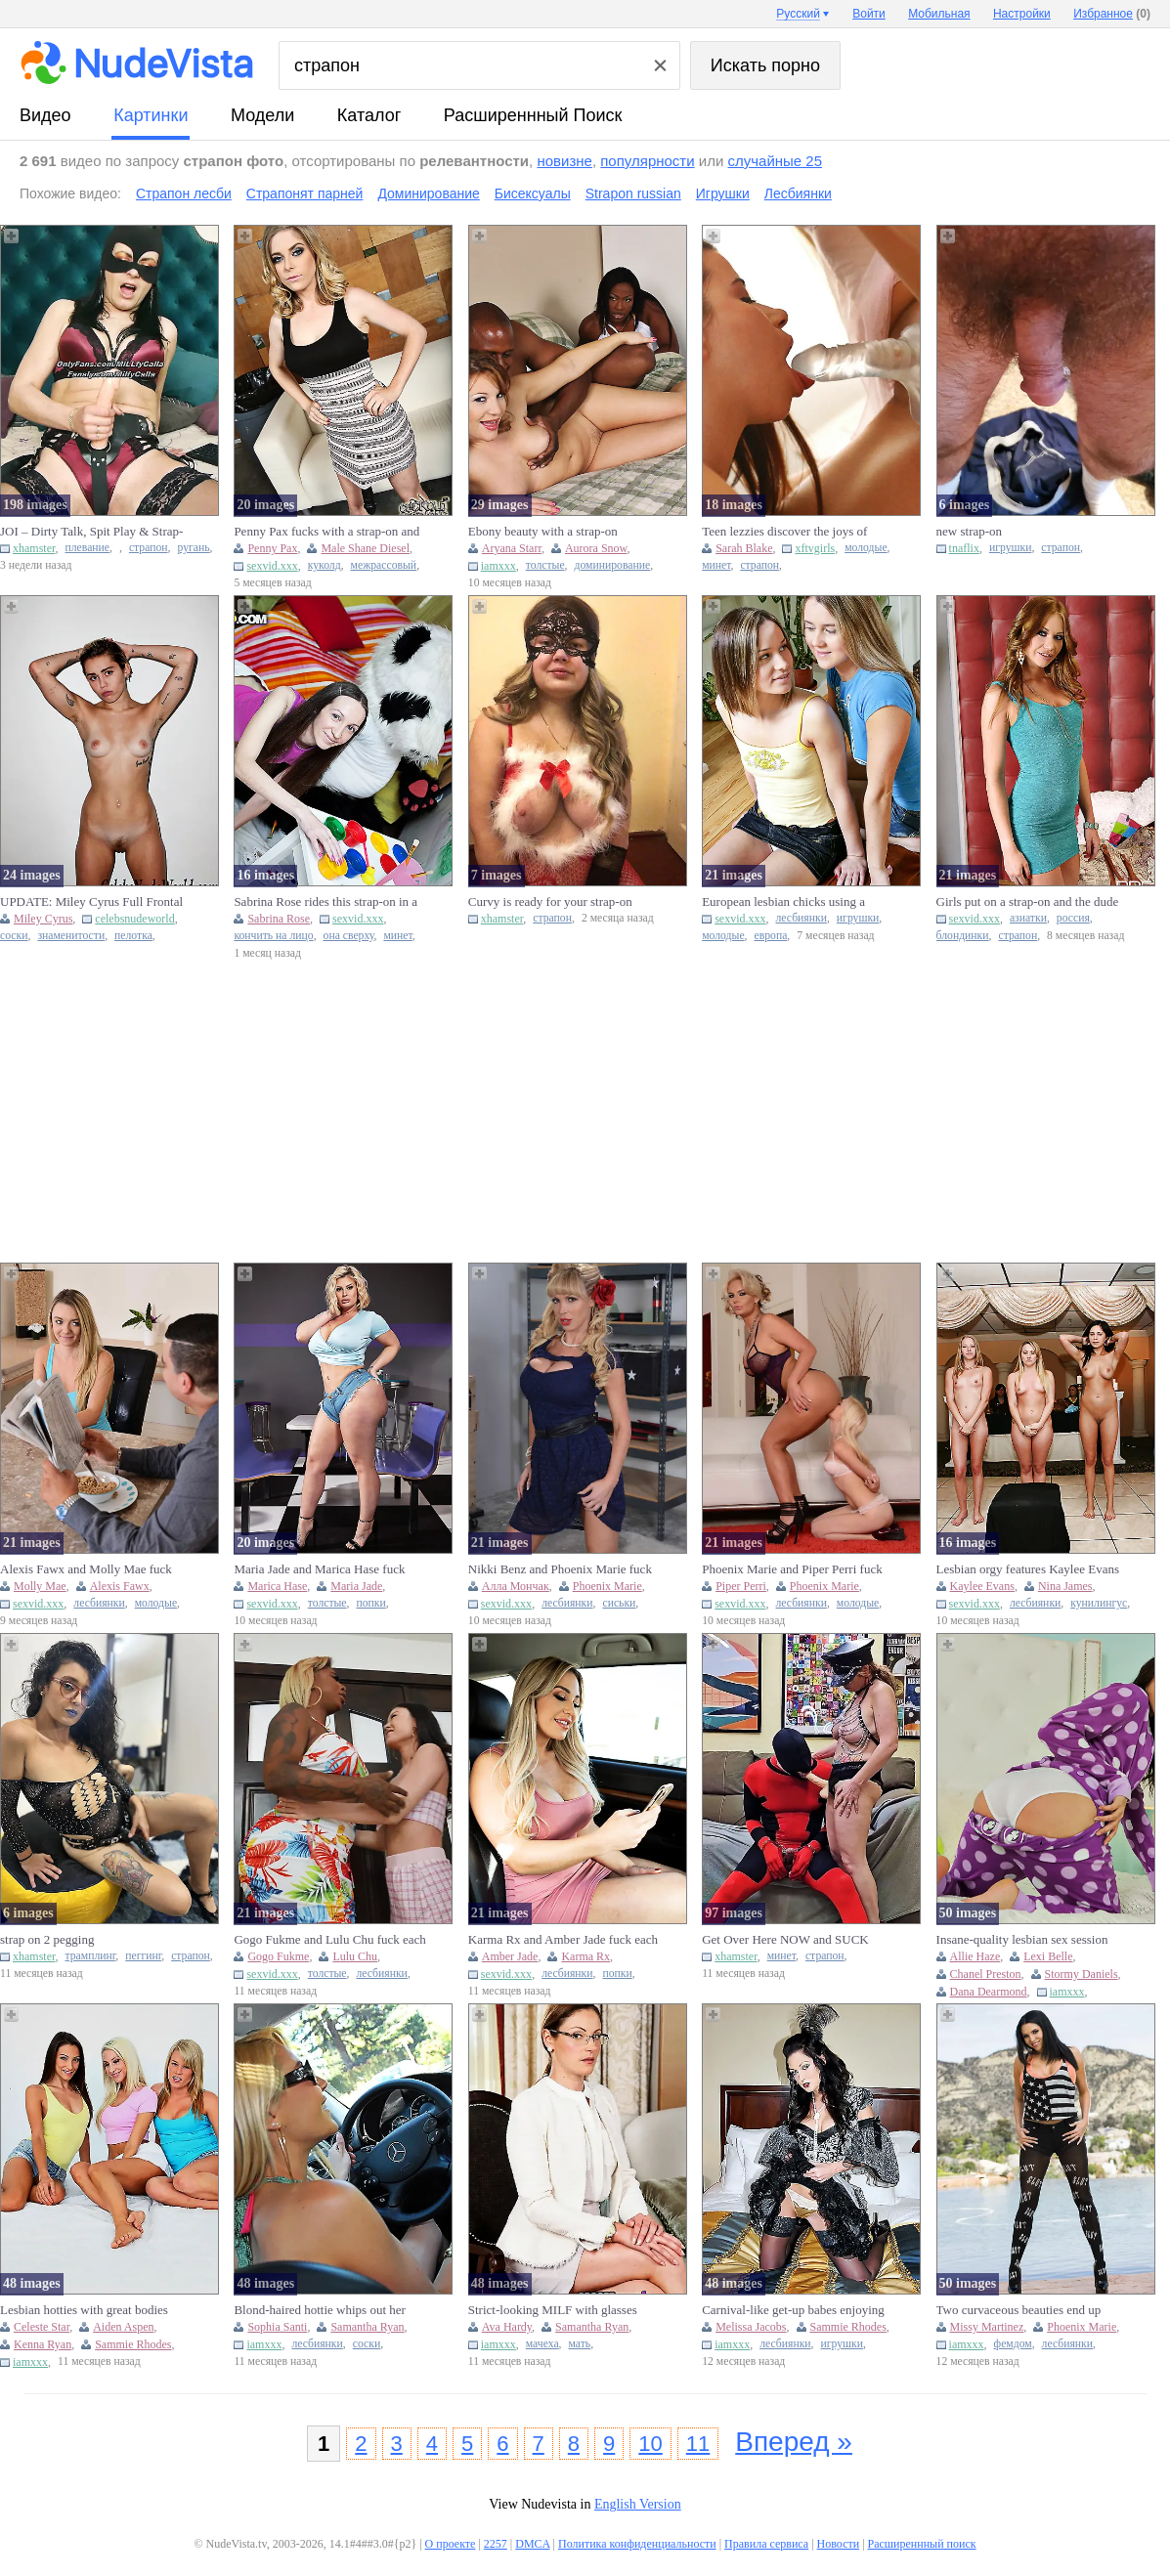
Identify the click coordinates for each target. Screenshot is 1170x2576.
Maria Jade (356, 1586)
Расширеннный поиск (533, 115)
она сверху (349, 935)
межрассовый (384, 565)
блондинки (962, 935)
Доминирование (428, 193)
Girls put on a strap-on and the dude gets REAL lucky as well (1027, 902)
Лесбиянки (798, 193)
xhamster (34, 548)
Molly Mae (40, 1586)
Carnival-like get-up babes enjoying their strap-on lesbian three (793, 2310)
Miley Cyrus (43, 918)
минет (716, 565)
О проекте (450, 2544)
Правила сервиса (766, 2544)
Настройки (1022, 14)
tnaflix (964, 548)
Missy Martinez (987, 2327)
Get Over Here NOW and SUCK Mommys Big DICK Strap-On (785, 1940)
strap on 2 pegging (47, 1939)
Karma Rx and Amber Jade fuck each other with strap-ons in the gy (563, 1940)
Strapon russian (633, 193)
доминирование (613, 565)
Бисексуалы (533, 193)
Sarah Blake (743, 548)
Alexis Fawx (120, 1586)
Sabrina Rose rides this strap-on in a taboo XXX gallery (325, 902)
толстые (545, 565)
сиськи (618, 1603)
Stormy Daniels (1081, 1974)
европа (771, 935)
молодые (866, 547)
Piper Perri (740, 1586)
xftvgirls (815, 548)
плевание (87, 547)
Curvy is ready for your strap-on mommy (550, 902)
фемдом (1013, 2344)
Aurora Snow (596, 548)
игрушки (1010, 547)
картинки (150, 115)
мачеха (542, 2344)
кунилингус (1098, 1603)
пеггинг (143, 1956)
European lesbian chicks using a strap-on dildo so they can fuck (783, 902)
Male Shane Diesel (365, 548)
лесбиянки (801, 918)
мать (580, 2344)
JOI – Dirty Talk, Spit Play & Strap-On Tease (91, 531)
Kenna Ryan (42, 2344)
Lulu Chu (354, 1956)
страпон (148, 547)
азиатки (1028, 918)
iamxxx (498, 566)
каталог (369, 115)
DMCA (532, 2544)
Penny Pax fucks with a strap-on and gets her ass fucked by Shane (326, 531)
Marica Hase (277, 1586)
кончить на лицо (273, 935)
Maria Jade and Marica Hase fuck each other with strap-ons (319, 1569)
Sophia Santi (277, 2327)
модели (262, 115)
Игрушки (723, 193)
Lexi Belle (1047, 1956)
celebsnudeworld (134, 918)
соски (13, 935)
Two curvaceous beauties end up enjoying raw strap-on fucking (1019, 2310)
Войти (869, 14)
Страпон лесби (184, 193)
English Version (637, 2504)
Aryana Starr (512, 548)
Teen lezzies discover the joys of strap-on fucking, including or (784, 531)
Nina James (1065, 1586)
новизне (564, 160)
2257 (495, 2544)
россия (1073, 918)
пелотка (133, 935)
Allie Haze (975, 1956)
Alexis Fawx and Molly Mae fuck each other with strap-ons (86, 1569)
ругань (193, 547)
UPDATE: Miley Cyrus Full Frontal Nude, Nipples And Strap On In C (91, 902)
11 (698, 2443)
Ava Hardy (507, 2327)
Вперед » (793, 2441)
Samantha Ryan (367, 2327)
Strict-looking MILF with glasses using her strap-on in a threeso (552, 2310)
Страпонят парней (305, 193)
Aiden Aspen (123, 2327)
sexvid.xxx (271, 566)
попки (370, 1603)
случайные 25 (774, 160)
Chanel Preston (985, 1974)
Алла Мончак (515, 1586)
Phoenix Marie (607, 1586)
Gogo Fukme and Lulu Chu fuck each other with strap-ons (329, 1940)
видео (45, 115)
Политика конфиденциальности (637, 2544)
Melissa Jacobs (750, 2327)
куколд (324, 565)
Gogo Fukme (278, 1956)
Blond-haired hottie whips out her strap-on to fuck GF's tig (319, 2310)
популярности (647, 160)
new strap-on (969, 531)
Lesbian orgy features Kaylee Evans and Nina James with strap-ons (1027, 1569)
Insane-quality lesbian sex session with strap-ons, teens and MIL (1022, 1940)
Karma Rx (585, 1956)
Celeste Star (41, 2327)
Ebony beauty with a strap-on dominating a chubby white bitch (551, 531)
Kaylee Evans (982, 1586)
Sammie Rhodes (133, 2344)
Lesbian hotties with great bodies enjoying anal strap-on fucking (84, 2310)
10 (650, 2443)
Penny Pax (272, 548)
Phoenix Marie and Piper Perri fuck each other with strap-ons (792, 1569)
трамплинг (90, 1956)
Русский (798, 14)
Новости (838, 2544)
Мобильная (939, 14)
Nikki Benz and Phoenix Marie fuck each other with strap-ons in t (560, 1569)
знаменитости (71, 935)
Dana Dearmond (988, 1991)
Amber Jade (510, 1956)
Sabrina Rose (278, 918)
